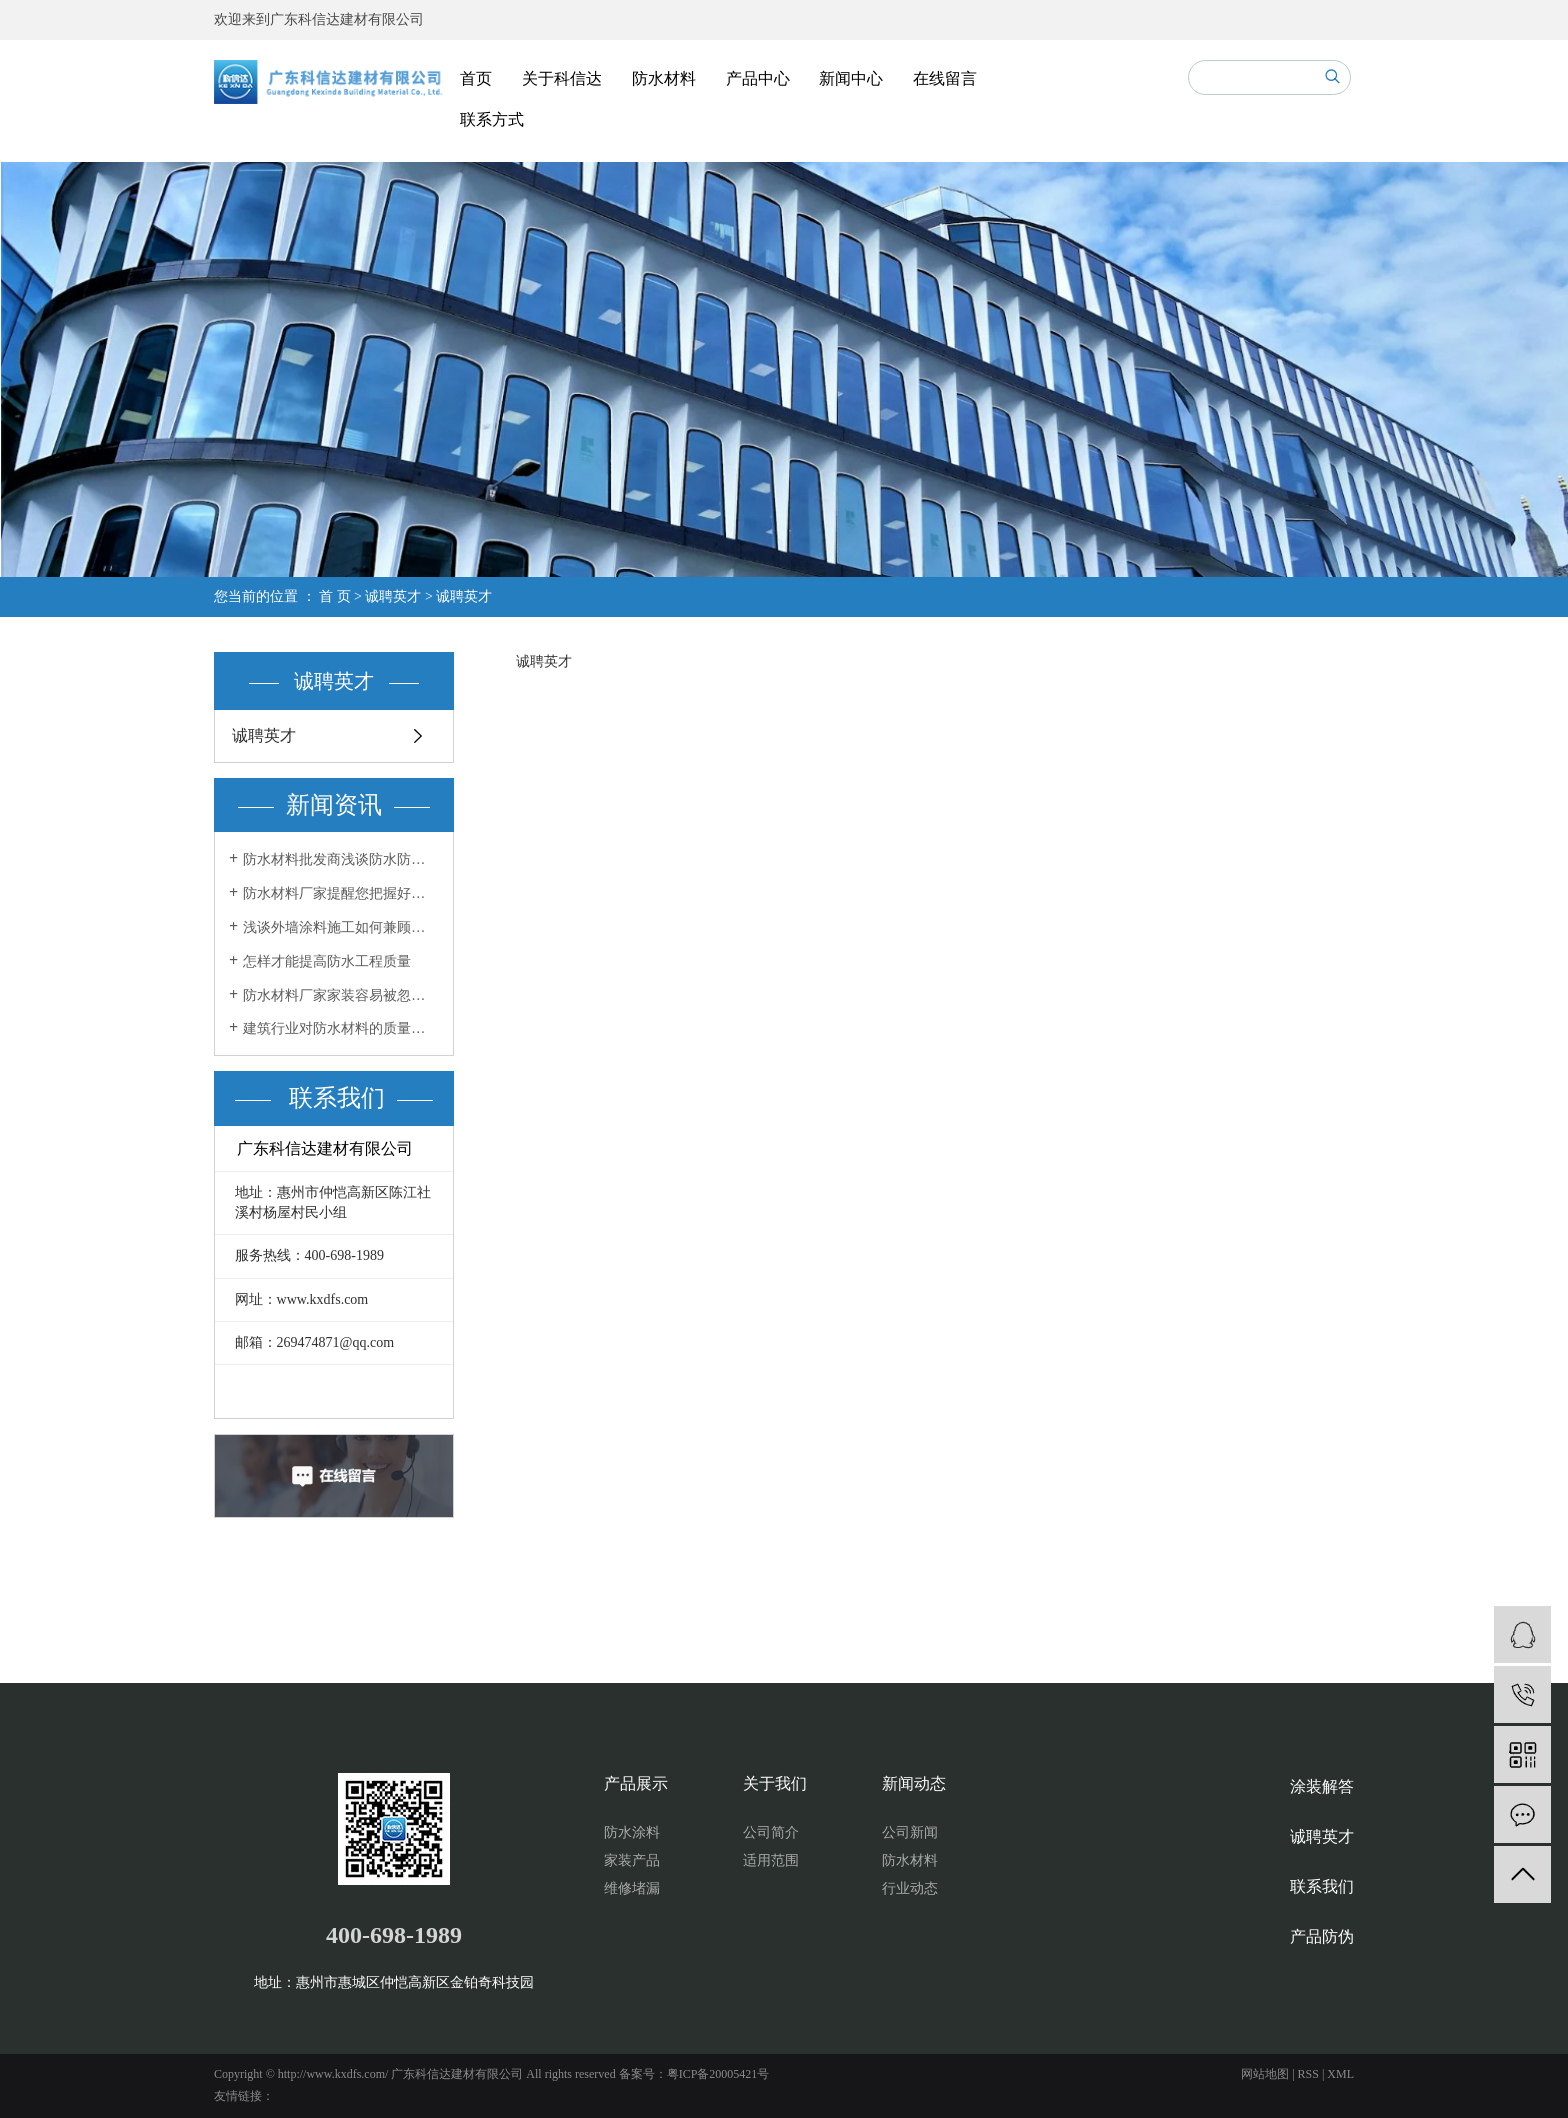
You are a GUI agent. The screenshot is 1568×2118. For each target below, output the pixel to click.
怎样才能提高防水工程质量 (327, 961)
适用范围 (771, 1860)
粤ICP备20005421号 (718, 2074)
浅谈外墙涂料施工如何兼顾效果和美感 (341, 927)
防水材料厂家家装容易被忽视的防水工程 (341, 995)
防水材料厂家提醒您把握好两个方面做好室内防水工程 (341, 893)
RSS (1308, 2074)
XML (1340, 2074)
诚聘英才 (393, 596)
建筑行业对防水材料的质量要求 (341, 1028)
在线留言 (945, 78)
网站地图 (1265, 2074)
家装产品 (632, 1860)
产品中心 (758, 78)
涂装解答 (1322, 1786)
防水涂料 (632, 1832)
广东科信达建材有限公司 (347, 19)
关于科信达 (562, 78)
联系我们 (1322, 1886)
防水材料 (664, 78)
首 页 (335, 596)
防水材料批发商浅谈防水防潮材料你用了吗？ (341, 859)
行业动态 (910, 1888)
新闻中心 (851, 78)
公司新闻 (910, 1832)
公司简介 (771, 1832)
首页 (476, 78)
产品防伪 (1322, 1936)
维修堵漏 (632, 1888)
